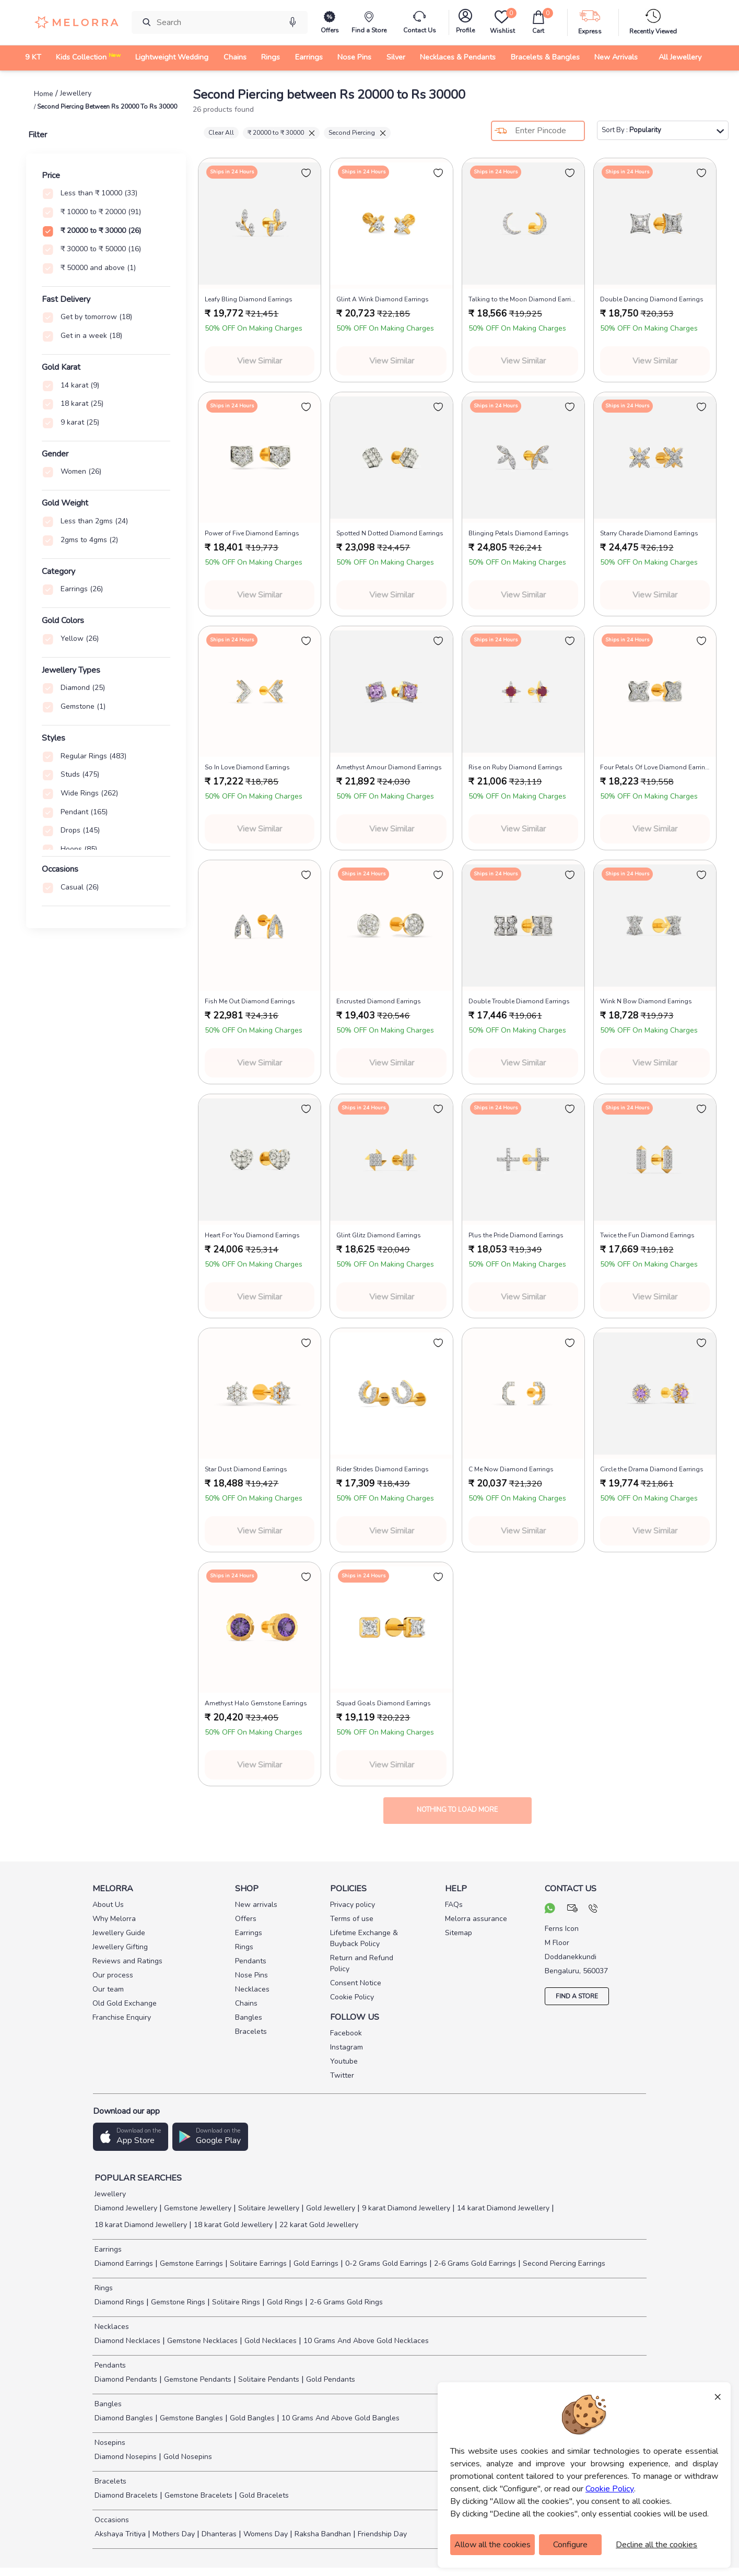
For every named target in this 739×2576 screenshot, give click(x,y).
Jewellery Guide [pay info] (118, 1933)
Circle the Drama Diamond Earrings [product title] (651, 1469)
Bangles (107, 2404)
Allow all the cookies (492, 2544)
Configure (570, 2544)
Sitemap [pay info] (458, 1933)
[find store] (368, 22)
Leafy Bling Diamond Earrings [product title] (248, 299)
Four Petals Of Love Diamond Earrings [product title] (655, 767)
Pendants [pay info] (250, 1961)
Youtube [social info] (344, 2061)
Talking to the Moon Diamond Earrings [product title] (523, 299)
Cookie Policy (609, 2489)
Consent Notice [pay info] (355, 1983)
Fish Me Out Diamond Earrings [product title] (250, 1001)
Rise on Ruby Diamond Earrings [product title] (515, 767)
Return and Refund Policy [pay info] (361, 1963)
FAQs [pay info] (454, 1905)
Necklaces (110, 2327)
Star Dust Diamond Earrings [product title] (246, 1469)
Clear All (221, 132)
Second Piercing (357, 132)
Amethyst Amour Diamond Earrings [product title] (389, 767)
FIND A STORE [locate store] (577, 1996)
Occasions (110, 2520)
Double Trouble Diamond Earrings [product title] (519, 1001)
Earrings (107, 2249)
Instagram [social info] (346, 2047)
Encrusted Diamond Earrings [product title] (378, 1001)
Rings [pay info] (244, 1947)
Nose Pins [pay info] (251, 1975)
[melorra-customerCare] (419, 22)
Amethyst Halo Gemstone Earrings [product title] (256, 1703)
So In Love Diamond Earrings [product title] (247, 767)
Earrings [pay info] (248, 1933)
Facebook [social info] (346, 2033)
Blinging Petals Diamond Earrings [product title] (518, 533)
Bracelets (109, 2481)
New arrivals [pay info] (256, 1905)
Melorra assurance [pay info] (476, 1919)
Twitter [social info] (342, 2075)
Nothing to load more (457, 1809)
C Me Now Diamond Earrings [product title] (511, 1469)
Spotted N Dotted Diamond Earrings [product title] (389, 533)
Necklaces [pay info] (252, 1989)
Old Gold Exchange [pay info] (124, 2003)
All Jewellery (680, 57)
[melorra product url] (259, 223)
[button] (130, 2137)
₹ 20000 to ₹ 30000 (281, 132)
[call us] (593, 1909)
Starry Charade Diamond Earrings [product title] (649, 533)
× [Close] (717, 2396)
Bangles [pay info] (248, 2017)
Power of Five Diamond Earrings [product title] (252, 533)
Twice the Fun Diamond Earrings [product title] (647, 1235)
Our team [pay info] (108, 1989)
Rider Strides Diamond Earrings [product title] (382, 1469)
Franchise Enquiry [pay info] (121, 2017)
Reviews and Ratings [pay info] (127, 1961)
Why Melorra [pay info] (114, 1919)
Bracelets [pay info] (251, 2031)
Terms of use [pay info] (351, 1919)
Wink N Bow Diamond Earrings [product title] (646, 1001)
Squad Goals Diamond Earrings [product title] (383, 1703)
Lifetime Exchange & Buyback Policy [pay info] (364, 1938)
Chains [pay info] (246, 2003)
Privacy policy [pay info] (352, 1905)
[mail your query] (573, 1909)
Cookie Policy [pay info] (352, 1997)
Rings (102, 2288)
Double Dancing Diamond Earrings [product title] (651, 299)
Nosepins (108, 2443)
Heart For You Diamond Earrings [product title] (252, 1235)
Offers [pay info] (245, 1919)
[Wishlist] (502, 22)
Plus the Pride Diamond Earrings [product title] (516, 1235)
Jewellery (109, 2194)
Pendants (109, 2365)
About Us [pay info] (108, 1905)
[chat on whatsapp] (550, 1909)
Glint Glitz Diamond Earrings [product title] (378, 1235)
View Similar (259, 361)
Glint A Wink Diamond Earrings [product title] (382, 299)
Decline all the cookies (656, 2544)
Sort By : (663, 130)
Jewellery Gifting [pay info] (120, 1947)
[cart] (538, 22)
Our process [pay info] (112, 1975)
